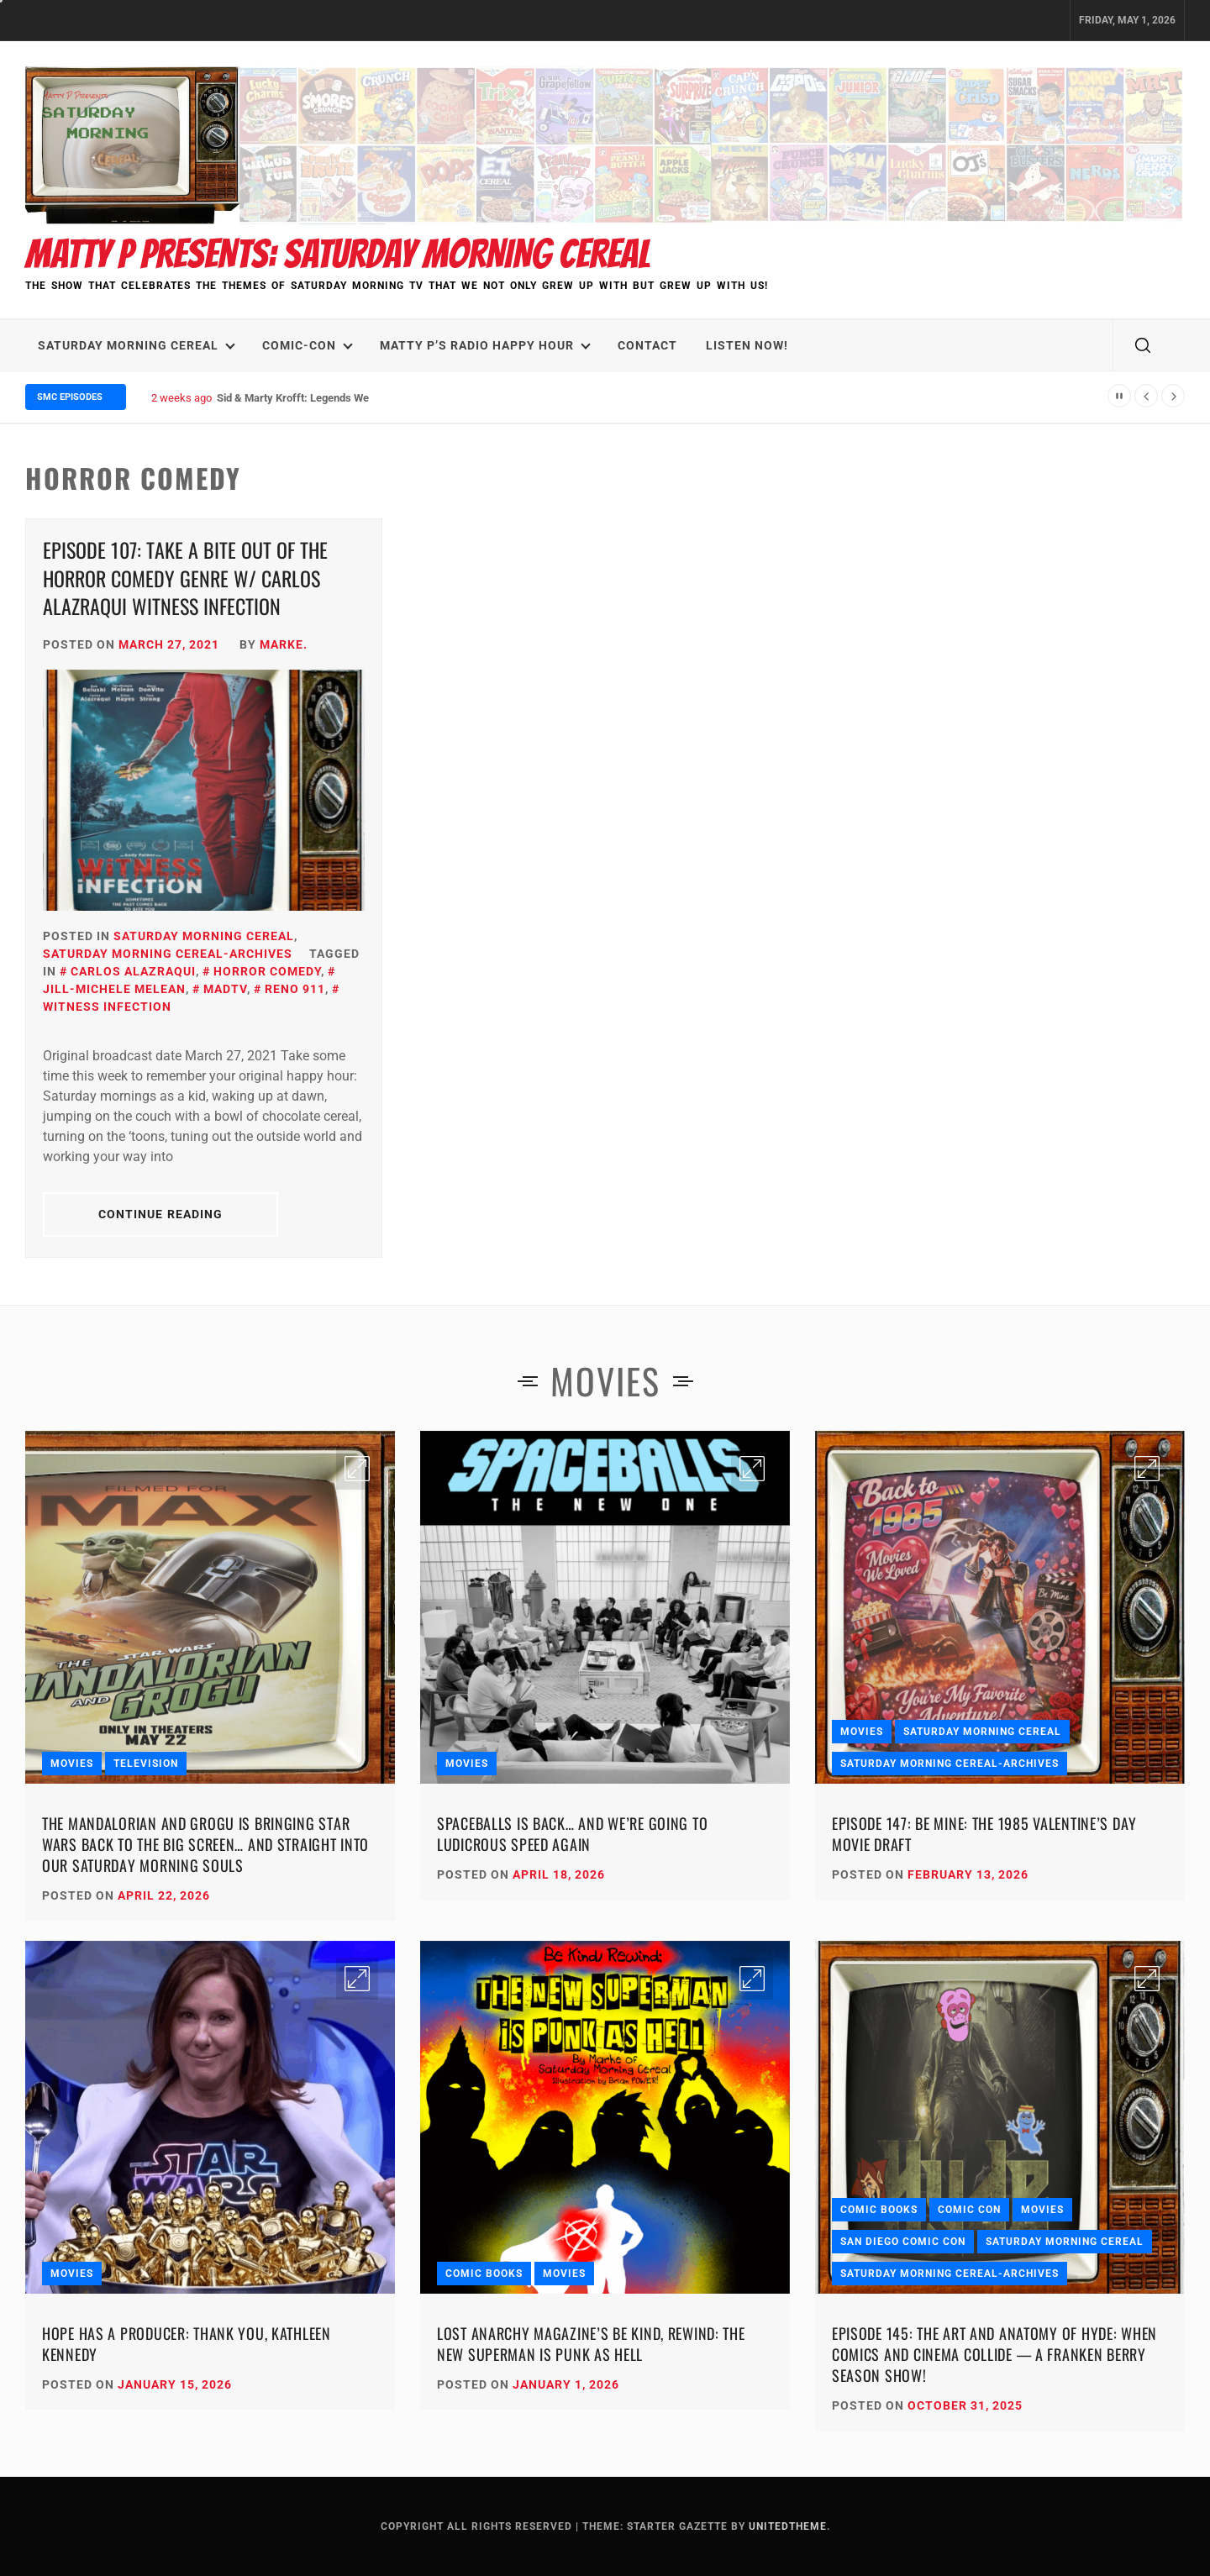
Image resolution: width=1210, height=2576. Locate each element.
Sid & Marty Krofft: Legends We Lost (304, 398)
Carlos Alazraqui (133, 971)
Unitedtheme (788, 2526)
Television (145, 1763)
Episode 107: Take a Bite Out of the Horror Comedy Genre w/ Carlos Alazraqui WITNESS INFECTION (185, 577)
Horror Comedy (267, 971)
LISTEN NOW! (747, 345)
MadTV (225, 989)
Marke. (284, 644)
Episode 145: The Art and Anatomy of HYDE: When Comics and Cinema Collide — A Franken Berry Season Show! (994, 2354)
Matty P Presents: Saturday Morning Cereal (337, 254)
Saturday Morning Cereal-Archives (167, 953)
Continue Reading (161, 1214)
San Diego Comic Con (902, 2241)
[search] (1143, 345)
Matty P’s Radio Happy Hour (485, 345)
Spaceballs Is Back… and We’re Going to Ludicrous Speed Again (572, 1833)
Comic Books (484, 2273)
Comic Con (969, 2210)
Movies (71, 1763)
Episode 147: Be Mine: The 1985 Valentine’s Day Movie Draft (984, 1833)
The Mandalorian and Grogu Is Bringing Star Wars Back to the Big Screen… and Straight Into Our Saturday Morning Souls (205, 1844)
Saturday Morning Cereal (136, 345)
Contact (647, 345)
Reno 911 (295, 989)
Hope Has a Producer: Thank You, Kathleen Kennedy (186, 2343)
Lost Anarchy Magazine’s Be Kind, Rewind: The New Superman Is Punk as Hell (591, 2343)
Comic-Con (307, 345)
